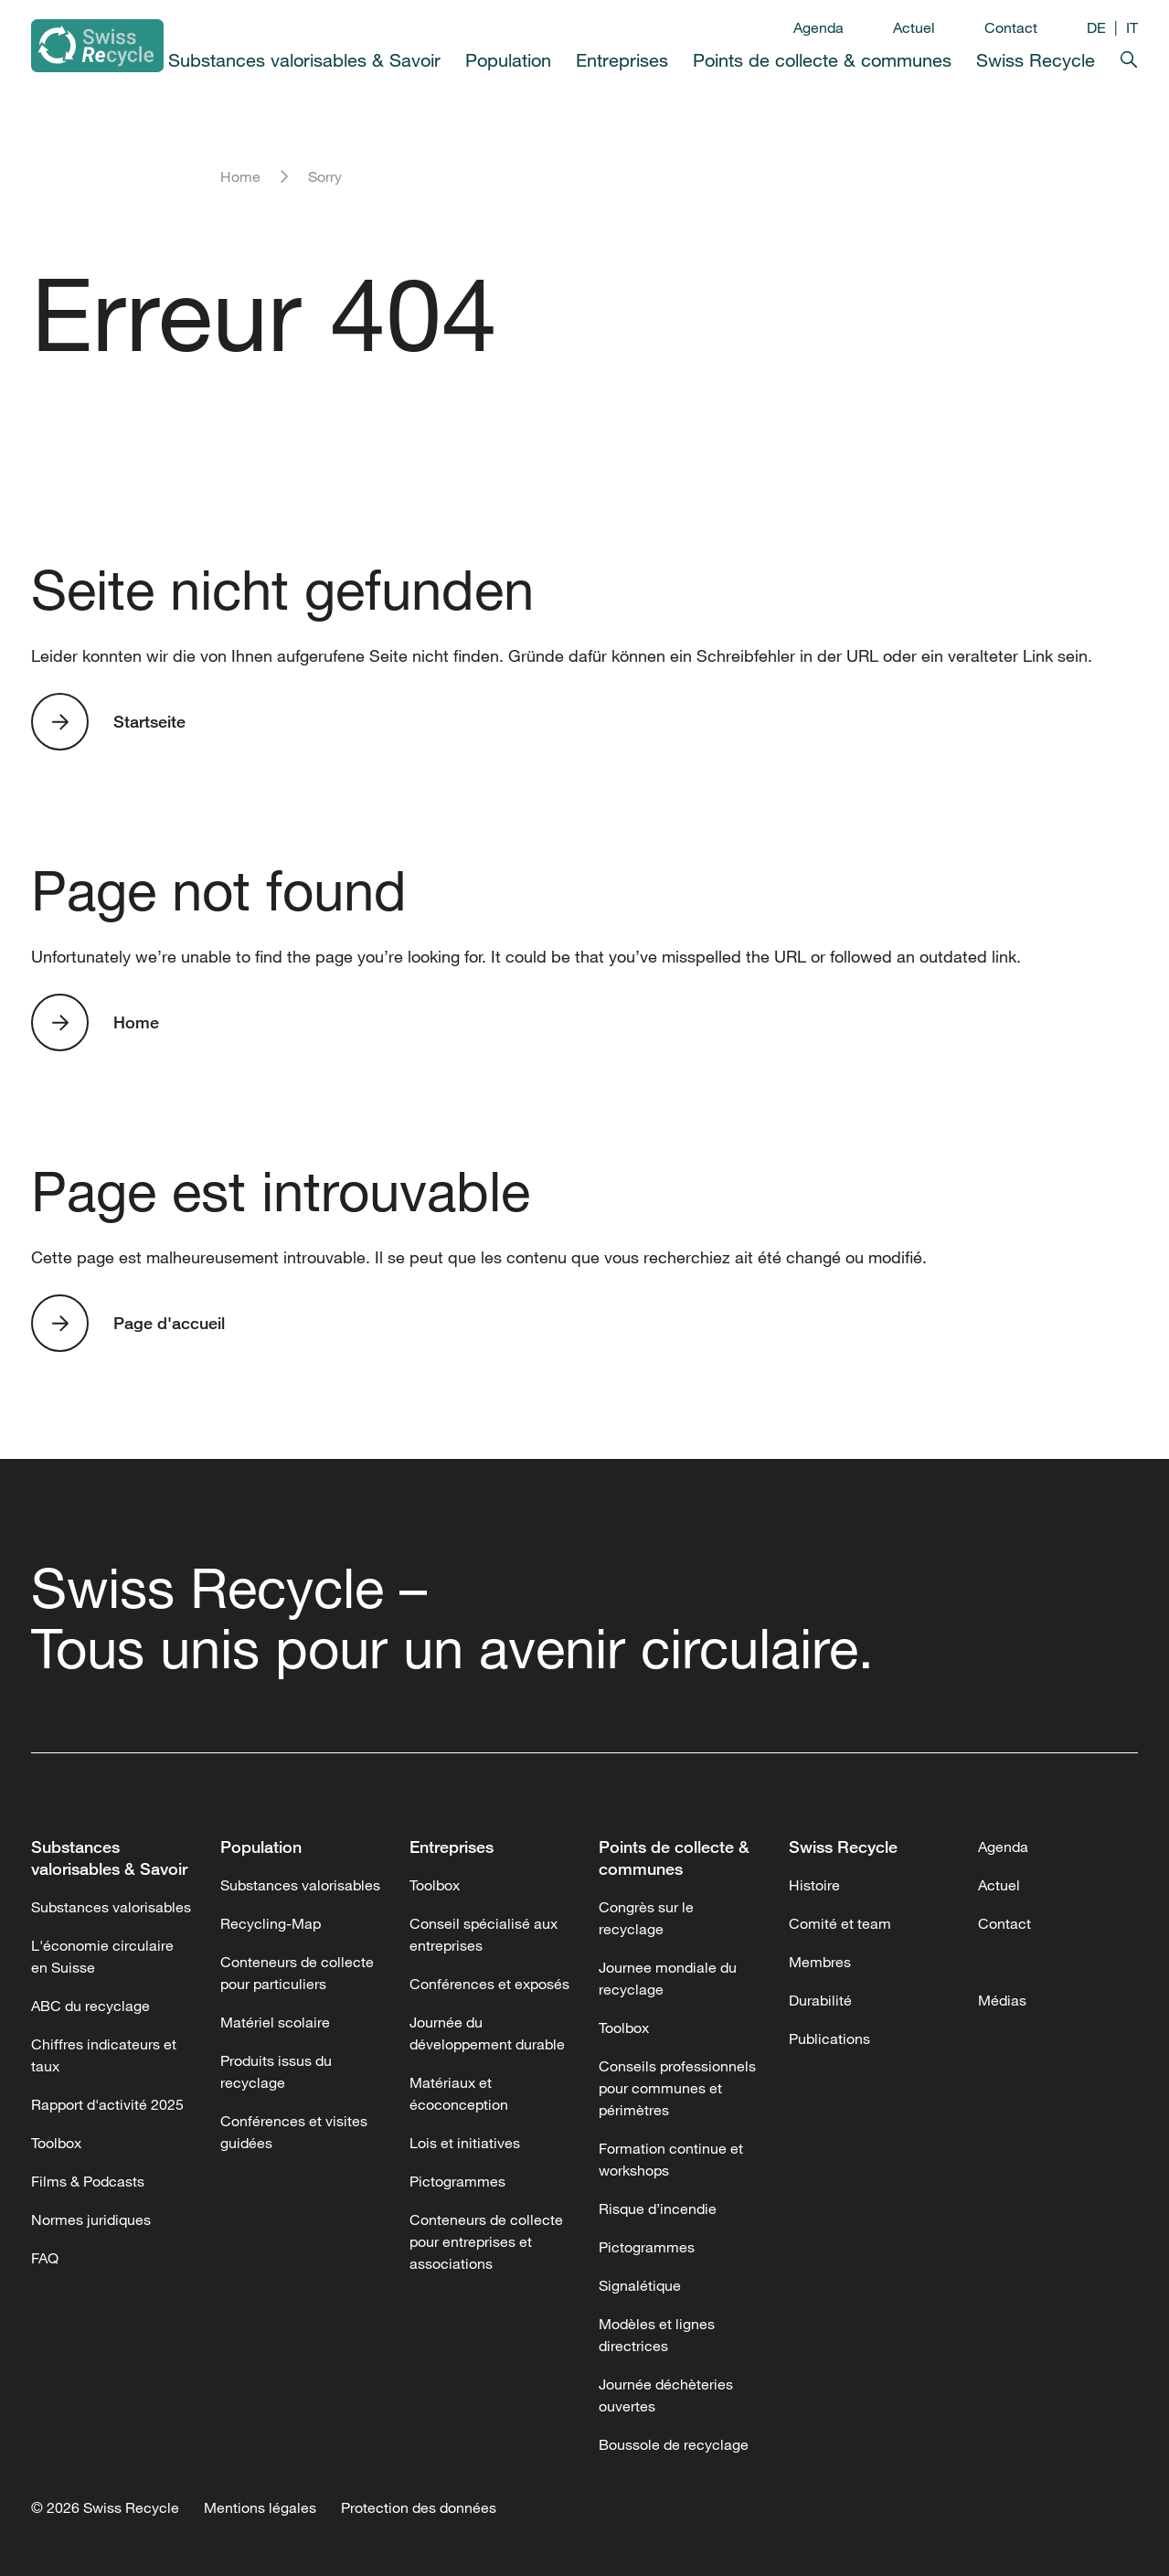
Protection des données (418, 2507)
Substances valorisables (111, 1907)
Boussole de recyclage (674, 2444)
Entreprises (622, 59)
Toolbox (56, 2143)
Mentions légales (260, 2507)
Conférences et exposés (489, 1984)
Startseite (149, 721)
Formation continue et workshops (671, 2159)
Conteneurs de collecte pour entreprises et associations (486, 2241)
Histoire (814, 1885)
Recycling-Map (270, 1923)
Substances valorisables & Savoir (304, 59)
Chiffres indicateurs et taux (103, 2055)
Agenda (818, 27)
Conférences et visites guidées (293, 2132)
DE (1096, 27)
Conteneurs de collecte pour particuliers (297, 1973)
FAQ (44, 2258)
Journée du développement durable (487, 2033)
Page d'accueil (169, 1323)
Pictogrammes (457, 2181)
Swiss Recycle (1035, 59)
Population (508, 59)
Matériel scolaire (275, 2022)
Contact (1010, 27)
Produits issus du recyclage (276, 2071)
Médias (1002, 2000)
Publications (829, 2038)
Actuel (914, 27)
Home (240, 176)
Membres (820, 1962)
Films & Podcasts (87, 2181)
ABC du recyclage (90, 2005)
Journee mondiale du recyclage (668, 1978)
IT (1132, 27)
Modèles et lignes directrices (657, 2335)
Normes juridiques (91, 2219)
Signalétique (640, 2285)
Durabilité (820, 2000)
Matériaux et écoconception (458, 2093)
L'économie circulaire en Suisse (102, 1956)
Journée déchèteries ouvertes (666, 2395)
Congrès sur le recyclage (646, 1918)
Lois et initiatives (464, 2143)
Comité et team (840, 1923)
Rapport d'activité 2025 (107, 2104)
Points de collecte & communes (822, 59)
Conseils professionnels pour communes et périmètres (677, 2088)
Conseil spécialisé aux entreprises (483, 1934)
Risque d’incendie (658, 2208)
